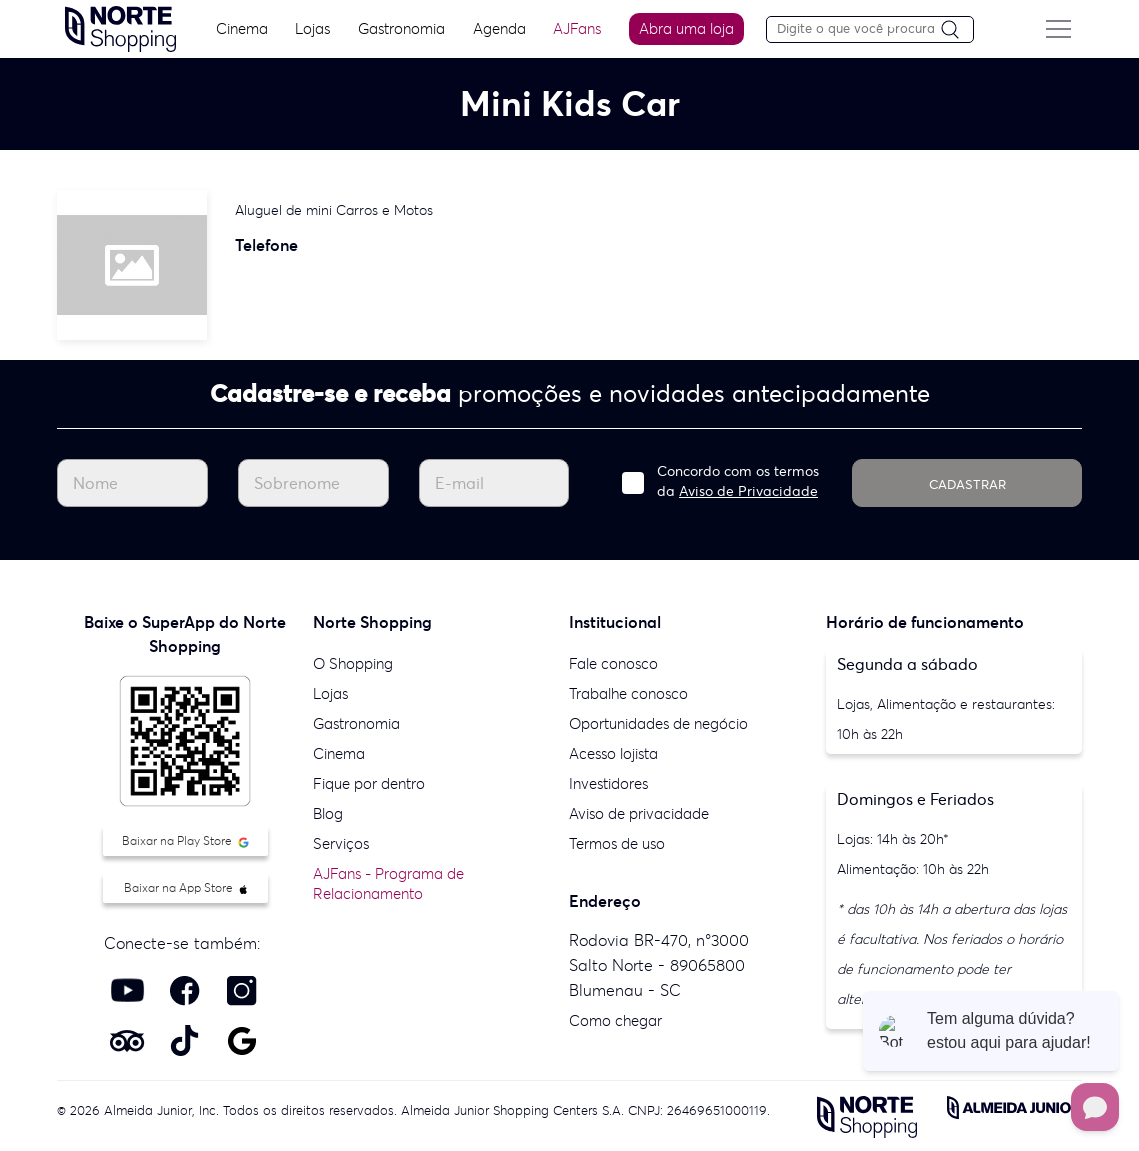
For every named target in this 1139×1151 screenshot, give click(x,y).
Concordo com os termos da (738, 481)
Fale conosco (613, 663)
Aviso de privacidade (639, 813)
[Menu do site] (1066, 29)
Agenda (495, 28)
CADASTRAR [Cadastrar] (967, 484)
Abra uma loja (684, 28)
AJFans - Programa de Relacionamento (388, 883)
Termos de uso (617, 843)
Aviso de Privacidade (748, 491)
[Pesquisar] (965, 30)
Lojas (308, 28)
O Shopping (353, 663)
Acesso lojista (613, 753)
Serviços (341, 843)
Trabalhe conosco (628, 693)
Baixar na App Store (185, 887)
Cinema (236, 28)
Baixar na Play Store (185, 840)
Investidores (608, 783)
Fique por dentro (369, 783)
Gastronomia (397, 28)
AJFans (575, 28)
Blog (328, 813)
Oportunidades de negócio (658, 723)
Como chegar (615, 1020)
